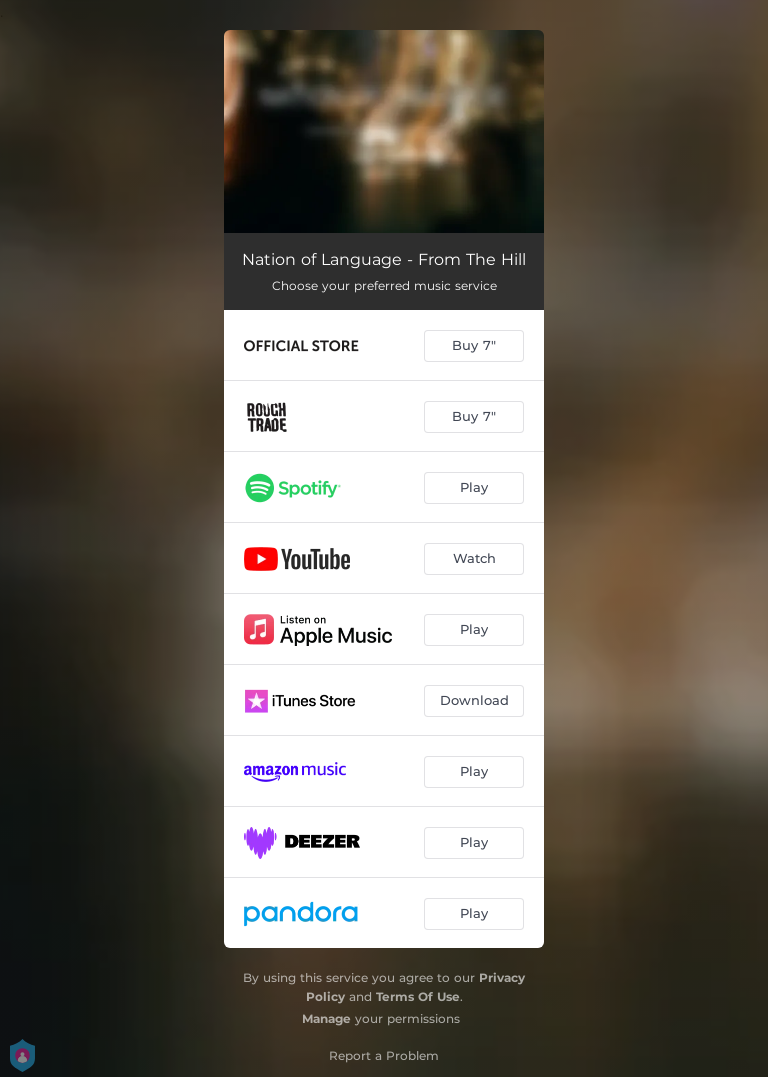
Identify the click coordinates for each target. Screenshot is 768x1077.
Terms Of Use (418, 996)
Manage (326, 1018)
